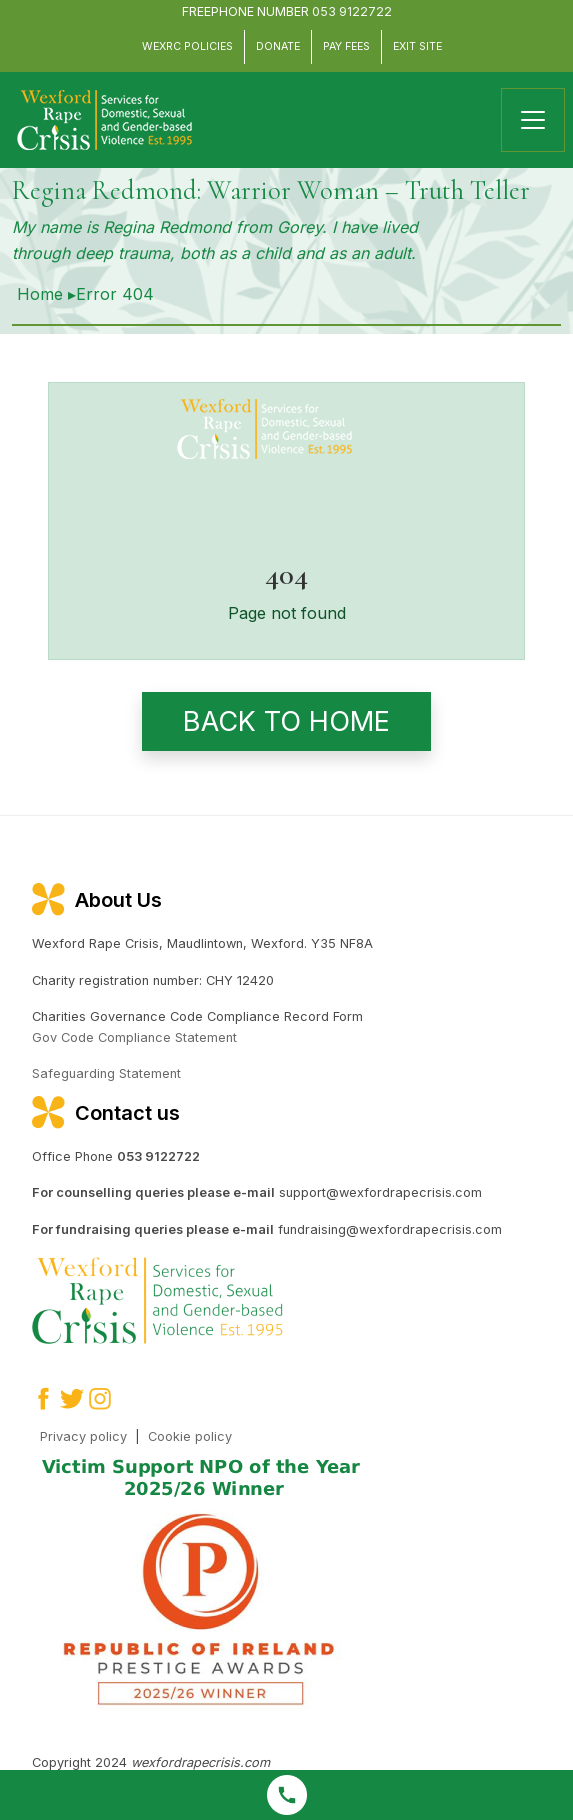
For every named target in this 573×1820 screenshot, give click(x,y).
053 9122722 (352, 11)
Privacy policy (83, 1436)
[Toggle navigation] (533, 120)
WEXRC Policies (187, 46)
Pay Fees (346, 46)
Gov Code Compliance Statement (134, 1037)
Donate (278, 46)
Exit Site (417, 46)
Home (40, 294)
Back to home (286, 721)
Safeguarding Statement (106, 1073)
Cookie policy (190, 1436)
